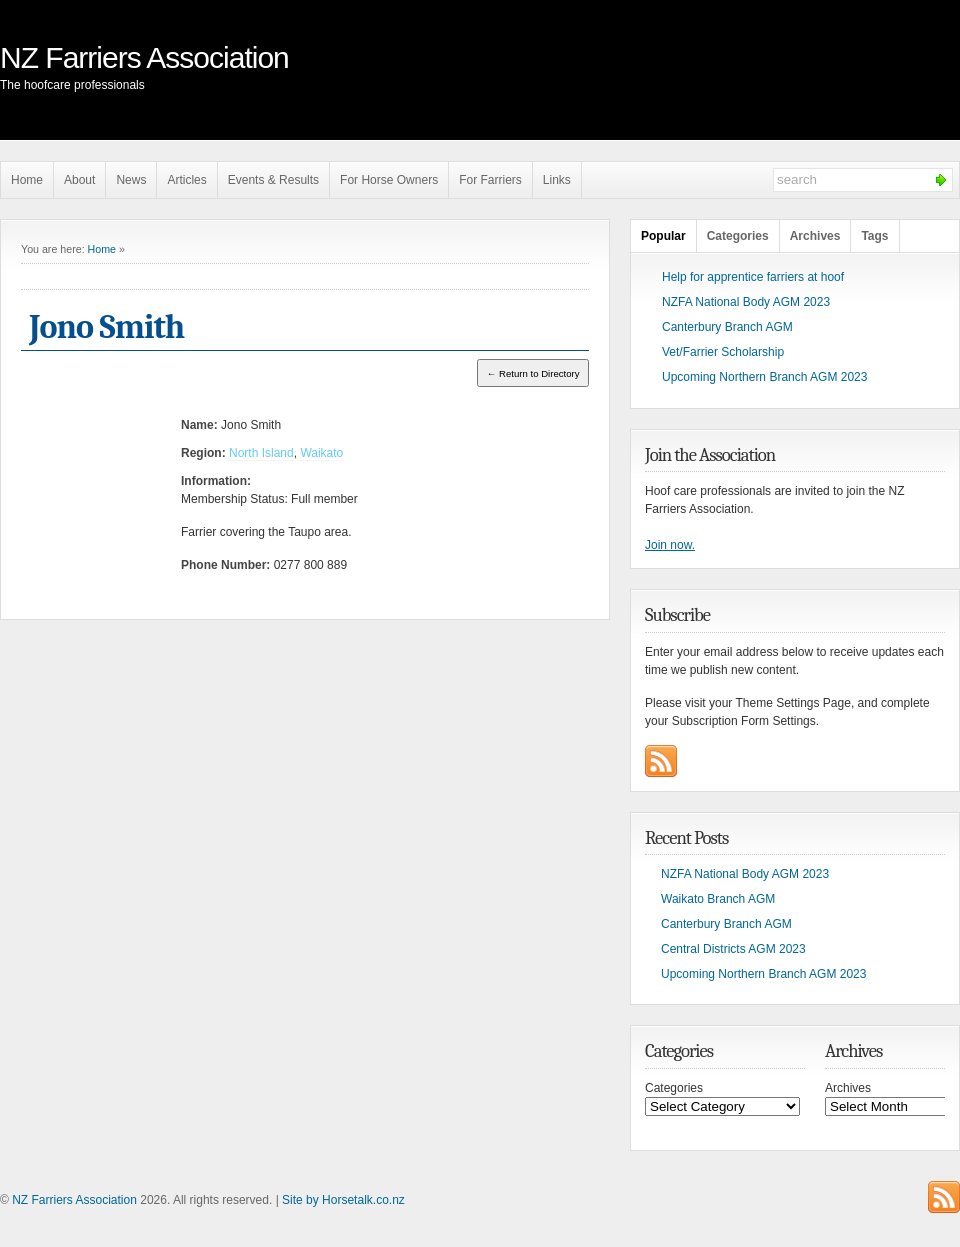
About (79, 180)
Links (557, 180)
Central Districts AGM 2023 (733, 949)
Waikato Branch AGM (718, 899)
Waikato (321, 453)
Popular (663, 236)
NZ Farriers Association (144, 57)
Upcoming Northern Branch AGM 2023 (764, 377)
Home (27, 180)
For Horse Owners (389, 180)
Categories (738, 236)
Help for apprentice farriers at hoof (753, 277)
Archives (815, 236)
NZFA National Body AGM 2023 (746, 302)
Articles (186, 180)
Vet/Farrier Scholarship (723, 352)
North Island (261, 453)
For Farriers (490, 180)
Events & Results (273, 180)
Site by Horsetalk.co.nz (343, 1200)
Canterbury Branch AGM (727, 327)
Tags (874, 236)
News (131, 180)
